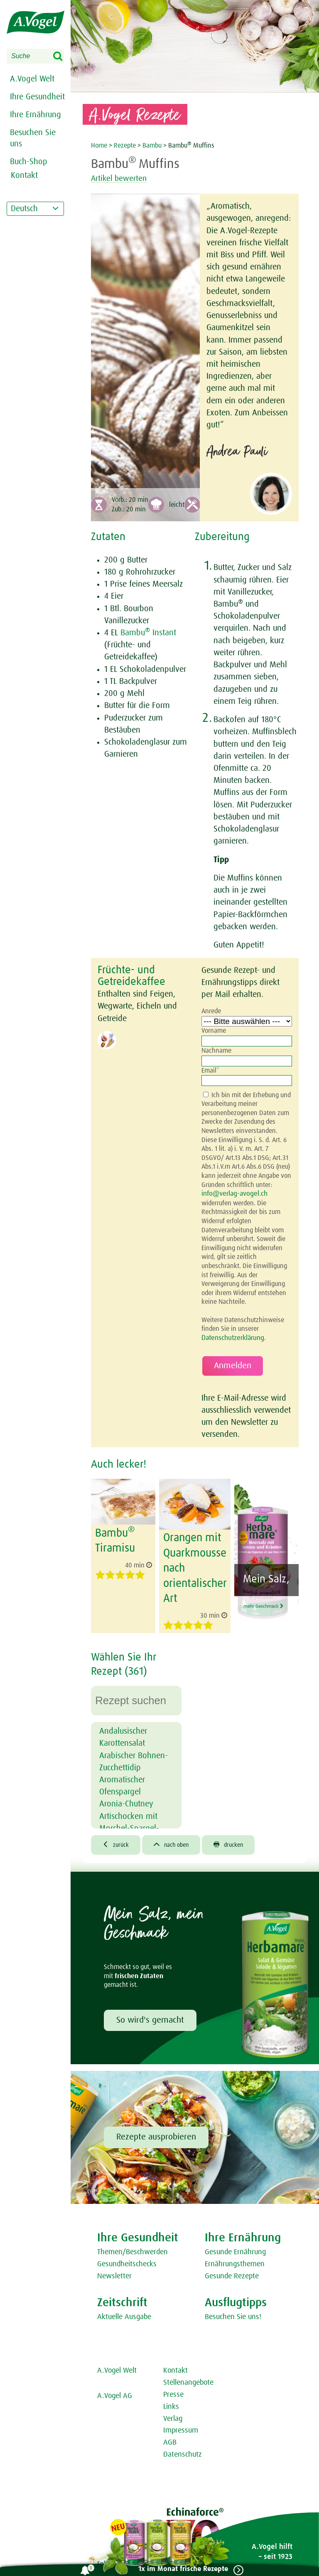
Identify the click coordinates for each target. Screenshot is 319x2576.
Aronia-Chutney (126, 1798)
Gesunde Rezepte (232, 2271)
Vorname (213, 1030)
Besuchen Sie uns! (233, 2313)
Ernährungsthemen (235, 2259)
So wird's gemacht (150, 2015)
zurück (117, 1839)
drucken (239, 1839)
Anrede (211, 1011)
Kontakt (175, 2366)
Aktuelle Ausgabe (124, 2313)
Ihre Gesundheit (37, 97)
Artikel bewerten (123, 178)
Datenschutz (182, 2450)
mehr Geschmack (265, 1614)
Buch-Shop (28, 162)
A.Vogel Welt (32, 79)
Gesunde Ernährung (235, 2248)
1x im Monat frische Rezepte (180, 2569)
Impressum (180, 2426)
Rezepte (125, 145)
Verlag (172, 2414)
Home (100, 145)
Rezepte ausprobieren (156, 2132)
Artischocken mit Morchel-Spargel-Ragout (129, 1822)
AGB (170, 2438)
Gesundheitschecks (127, 2259)
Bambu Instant (148, 633)
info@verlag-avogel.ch (233, 1193)
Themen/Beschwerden (132, 2248)
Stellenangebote (188, 2378)
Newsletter (114, 2271)
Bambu (152, 145)
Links (171, 2402)
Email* (210, 1070)
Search (63, 57)
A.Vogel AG (114, 2392)
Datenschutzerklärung (231, 1337)
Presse (173, 2390)
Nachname (216, 1050)
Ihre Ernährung (35, 115)
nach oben (177, 1839)
